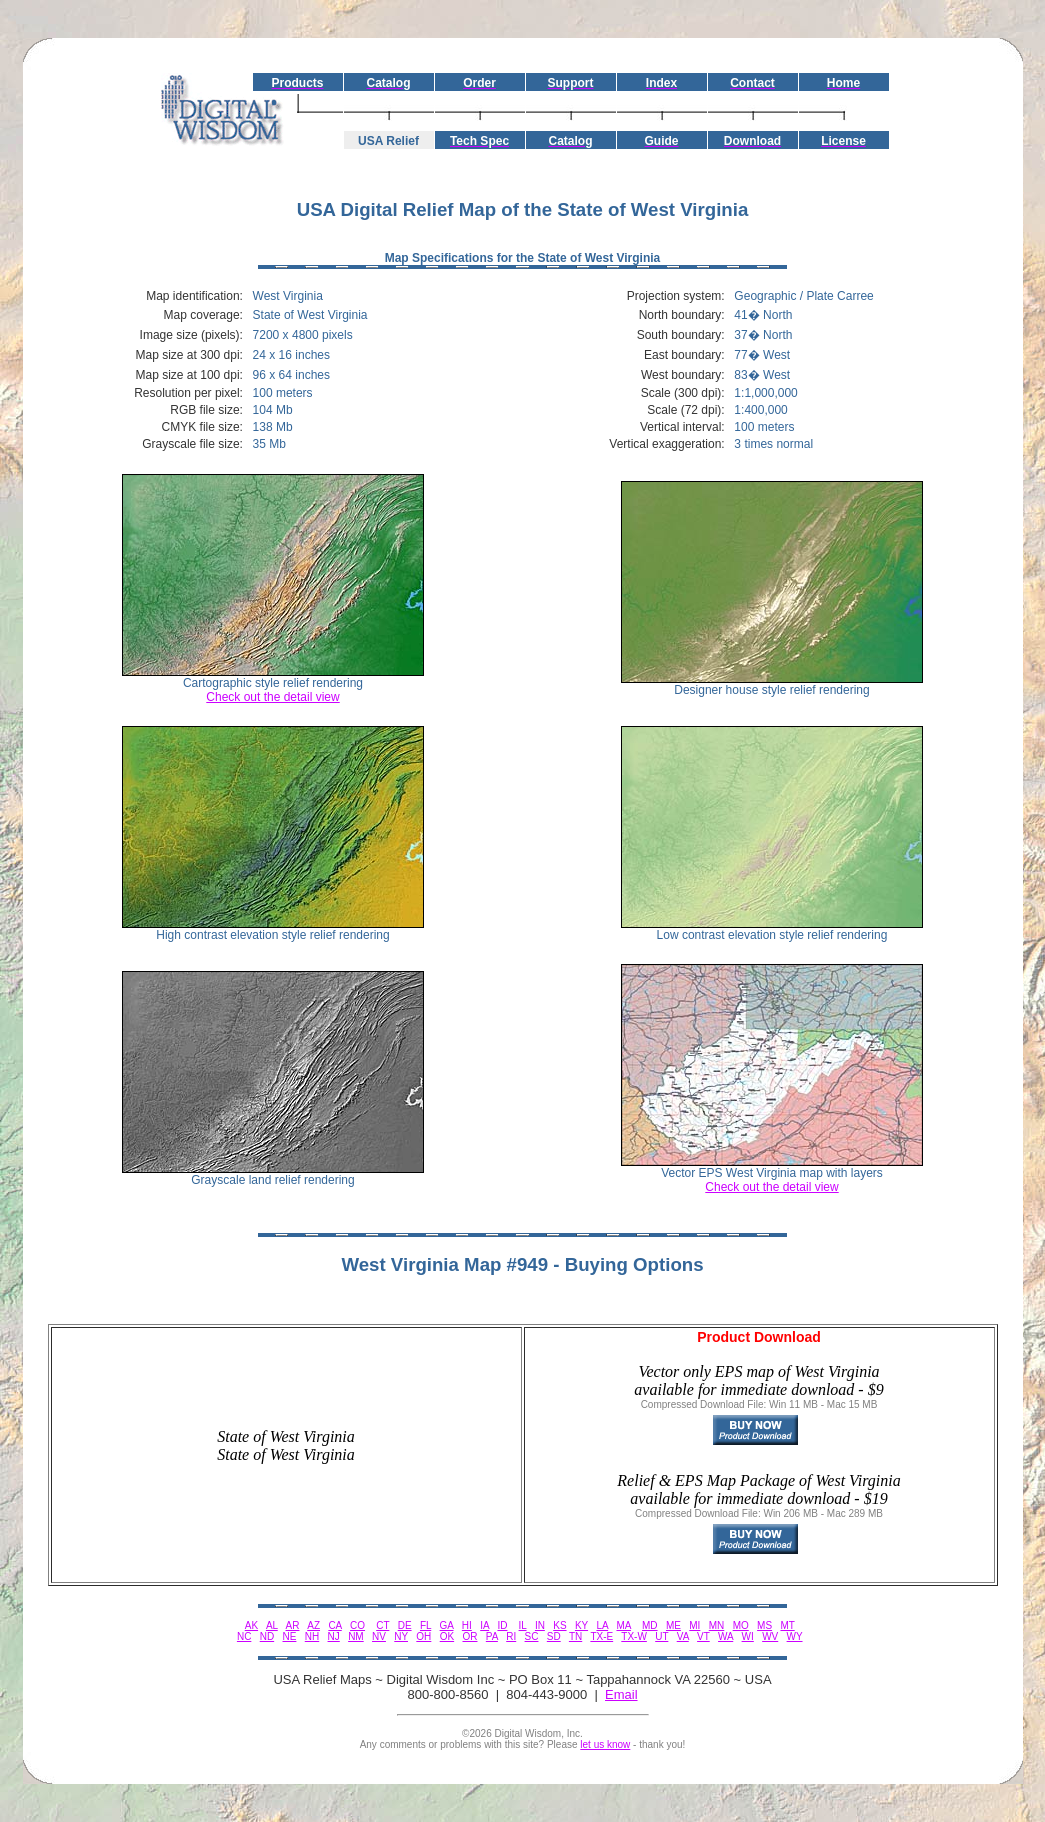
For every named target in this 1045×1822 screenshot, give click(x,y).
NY (401, 1636)
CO (357, 1625)
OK (447, 1636)
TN (575, 1636)
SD (554, 1636)
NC (244, 1636)
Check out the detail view (272, 697)
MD (650, 1625)
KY (581, 1625)
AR (293, 1625)
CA (334, 1625)
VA (683, 1636)
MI (694, 1625)
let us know (605, 1744)
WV (770, 1636)
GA (447, 1625)
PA (492, 1636)
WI (748, 1636)
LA (602, 1625)
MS (764, 1625)
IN (540, 1625)
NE (290, 1636)
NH (312, 1636)
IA (484, 1625)
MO (741, 1625)
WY (795, 1636)
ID (502, 1625)
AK (251, 1625)
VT (703, 1636)
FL (425, 1625)
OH (423, 1636)
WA (725, 1636)
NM (356, 1636)
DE (405, 1625)
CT (382, 1625)
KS (559, 1625)
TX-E (601, 1636)
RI (511, 1636)
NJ (334, 1636)
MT (787, 1625)
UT (661, 1636)
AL (272, 1625)
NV (379, 1636)
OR (469, 1636)
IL (523, 1625)
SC (532, 1636)
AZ (313, 1625)
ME (673, 1625)
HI (467, 1625)
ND (267, 1636)
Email (621, 1694)
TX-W (634, 1636)
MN (717, 1625)
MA (623, 1625)
